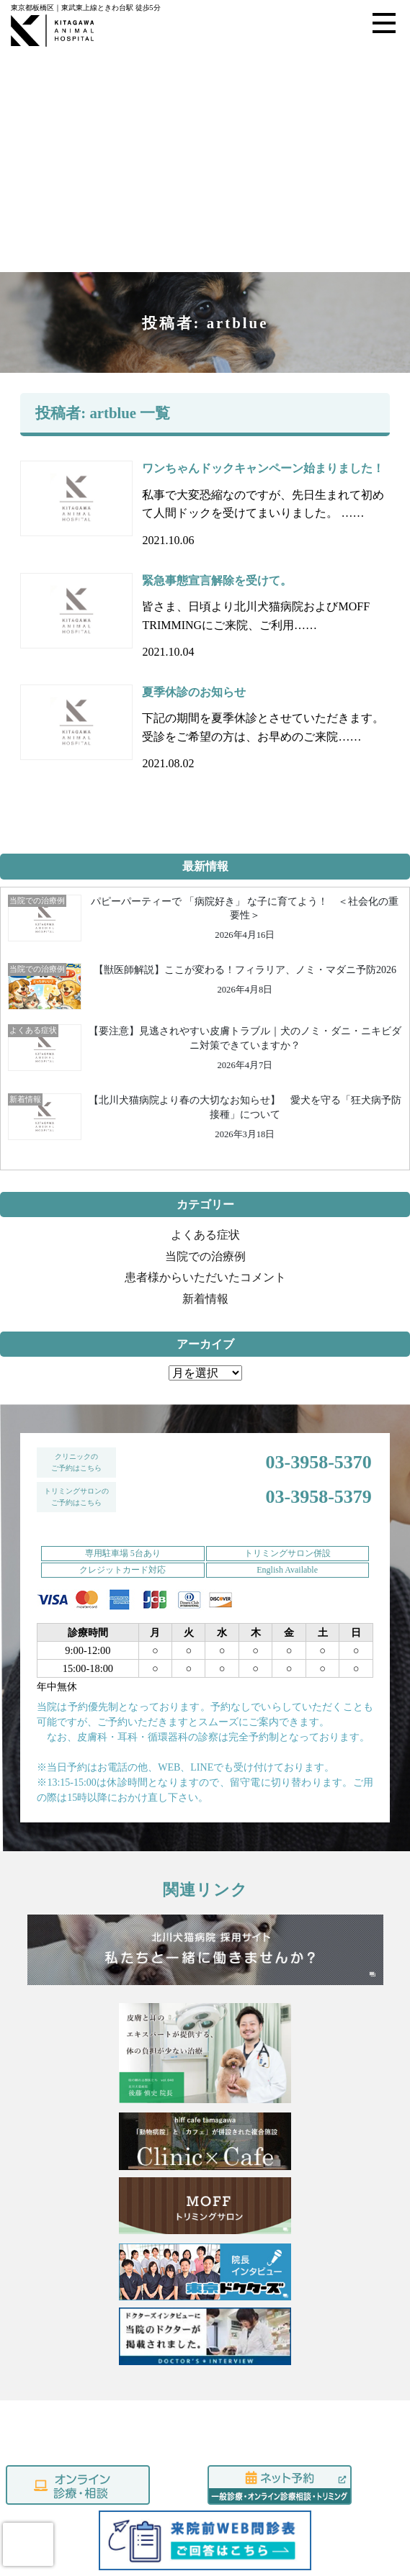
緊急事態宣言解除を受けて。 (217, 535)
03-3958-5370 (318, 1417)
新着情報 (205, 1254)
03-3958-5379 (318, 1452)
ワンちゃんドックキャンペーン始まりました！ (263, 423)
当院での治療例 (205, 1212)
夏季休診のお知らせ (194, 647)
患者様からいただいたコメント (205, 1232)
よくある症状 (205, 1190)
